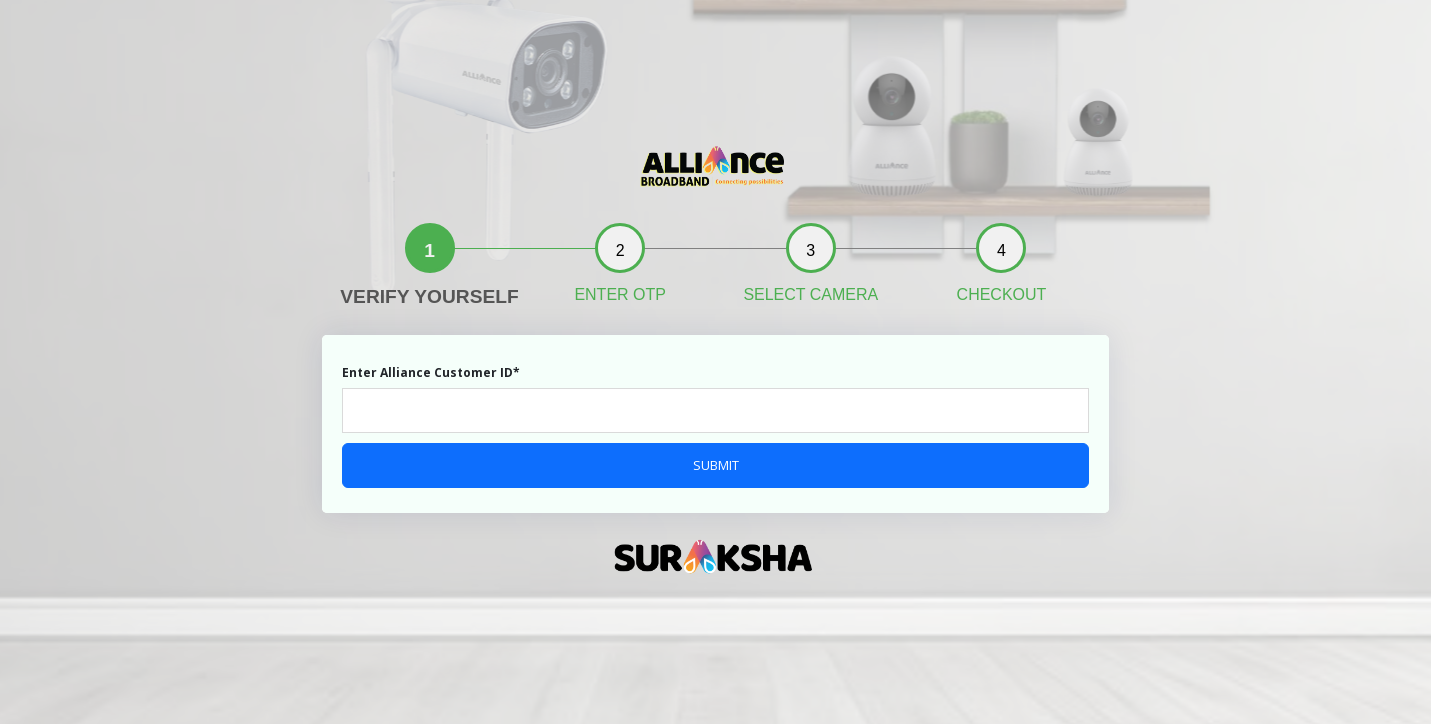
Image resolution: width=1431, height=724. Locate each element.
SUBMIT (716, 465)
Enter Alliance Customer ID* (431, 372)
